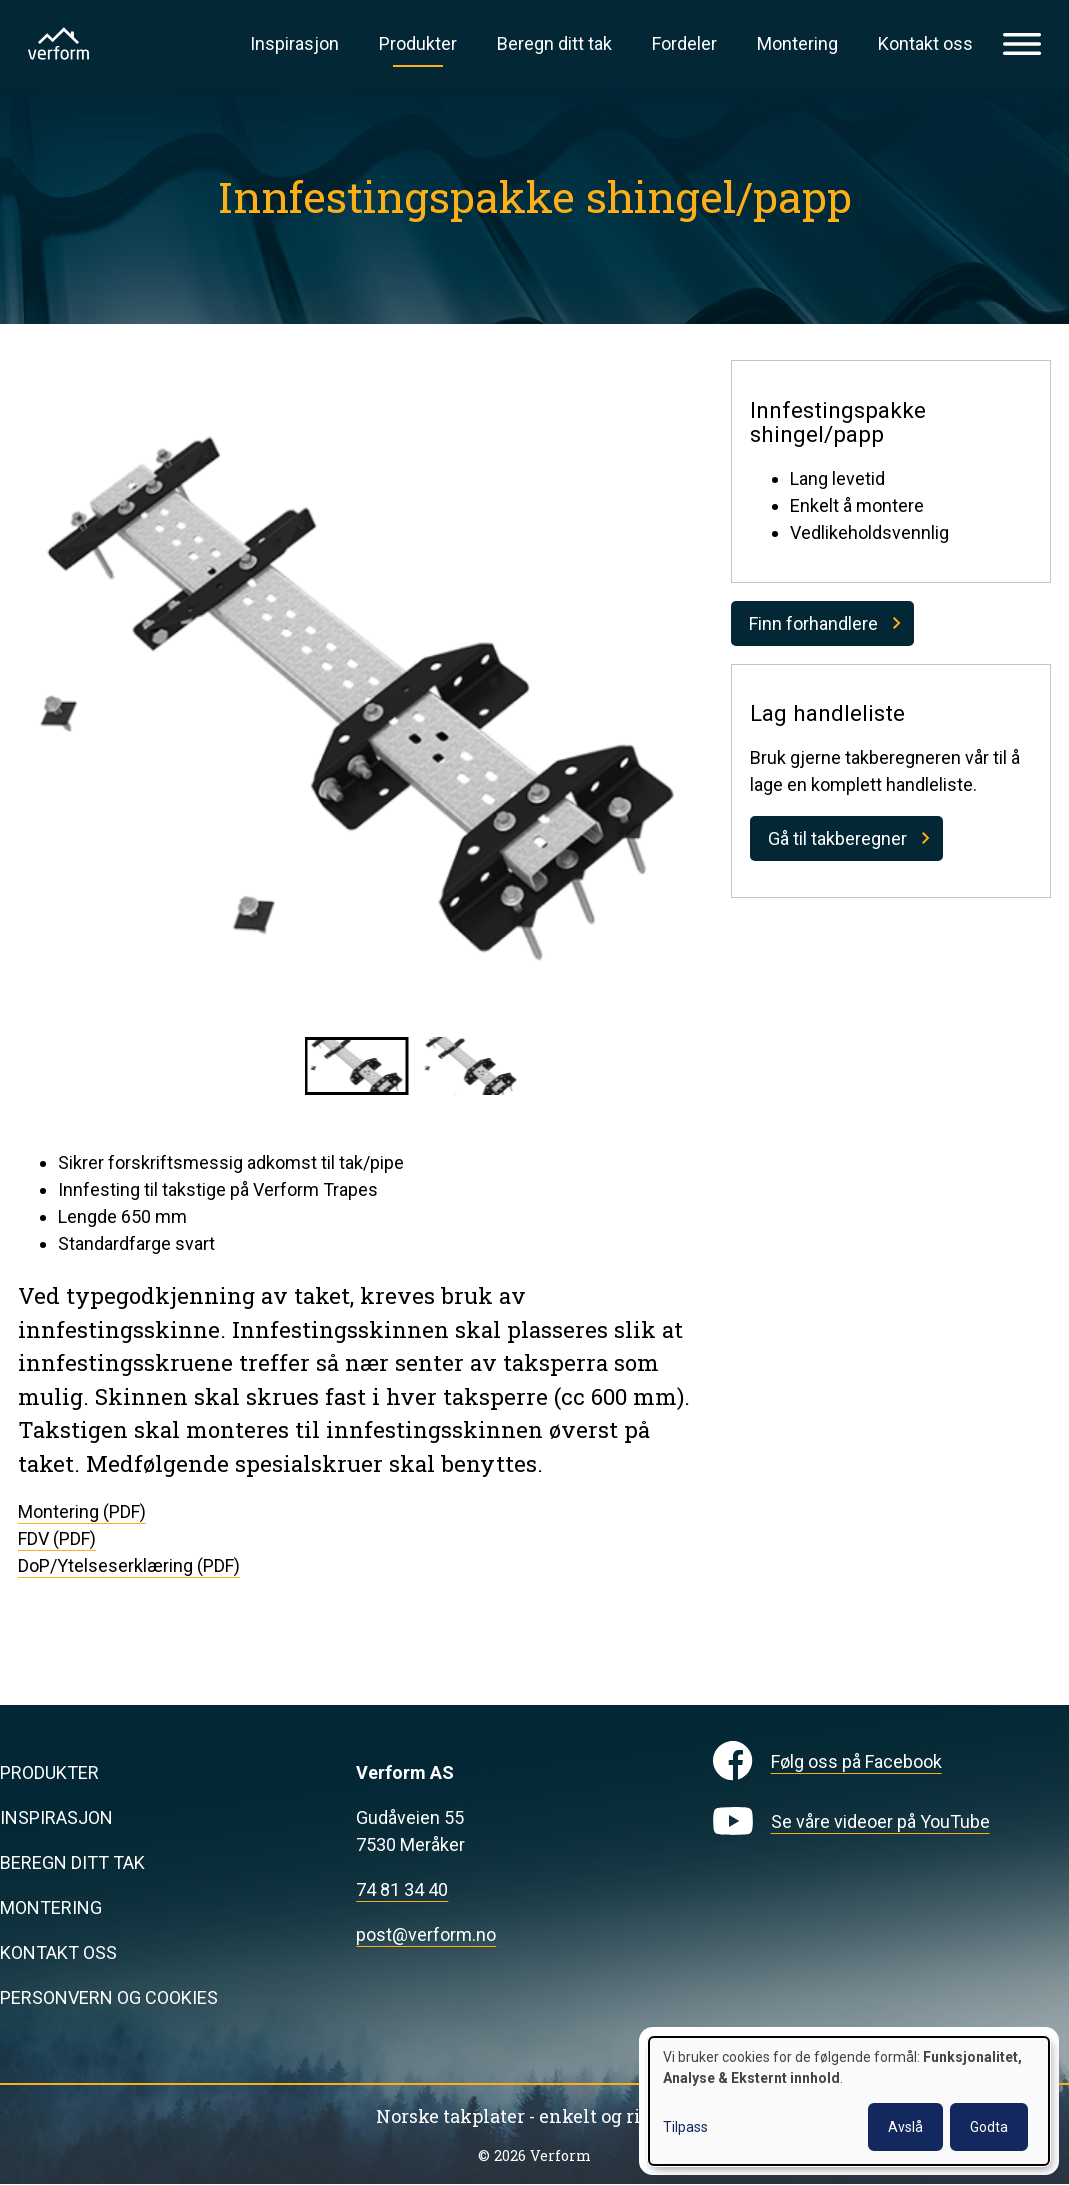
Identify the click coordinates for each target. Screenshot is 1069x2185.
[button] (357, 1066)
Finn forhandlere (813, 623)
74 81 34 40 (402, 1889)
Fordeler (684, 43)
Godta (989, 2127)
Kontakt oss (925, 43)
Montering (797, 43)
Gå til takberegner (837, 838)
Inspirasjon (294, 43)
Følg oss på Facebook (856, 1761)
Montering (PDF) (82, 1511)
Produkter (418, 43)
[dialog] (849, 2101)
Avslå (905, 2127)
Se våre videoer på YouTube (880, 1821)
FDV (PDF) (57, 1538)
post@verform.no (426, 1934)
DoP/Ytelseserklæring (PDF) (129, 1565)
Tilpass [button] (685, 2127)
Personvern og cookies (109, 1997)
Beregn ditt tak (554, 43)
